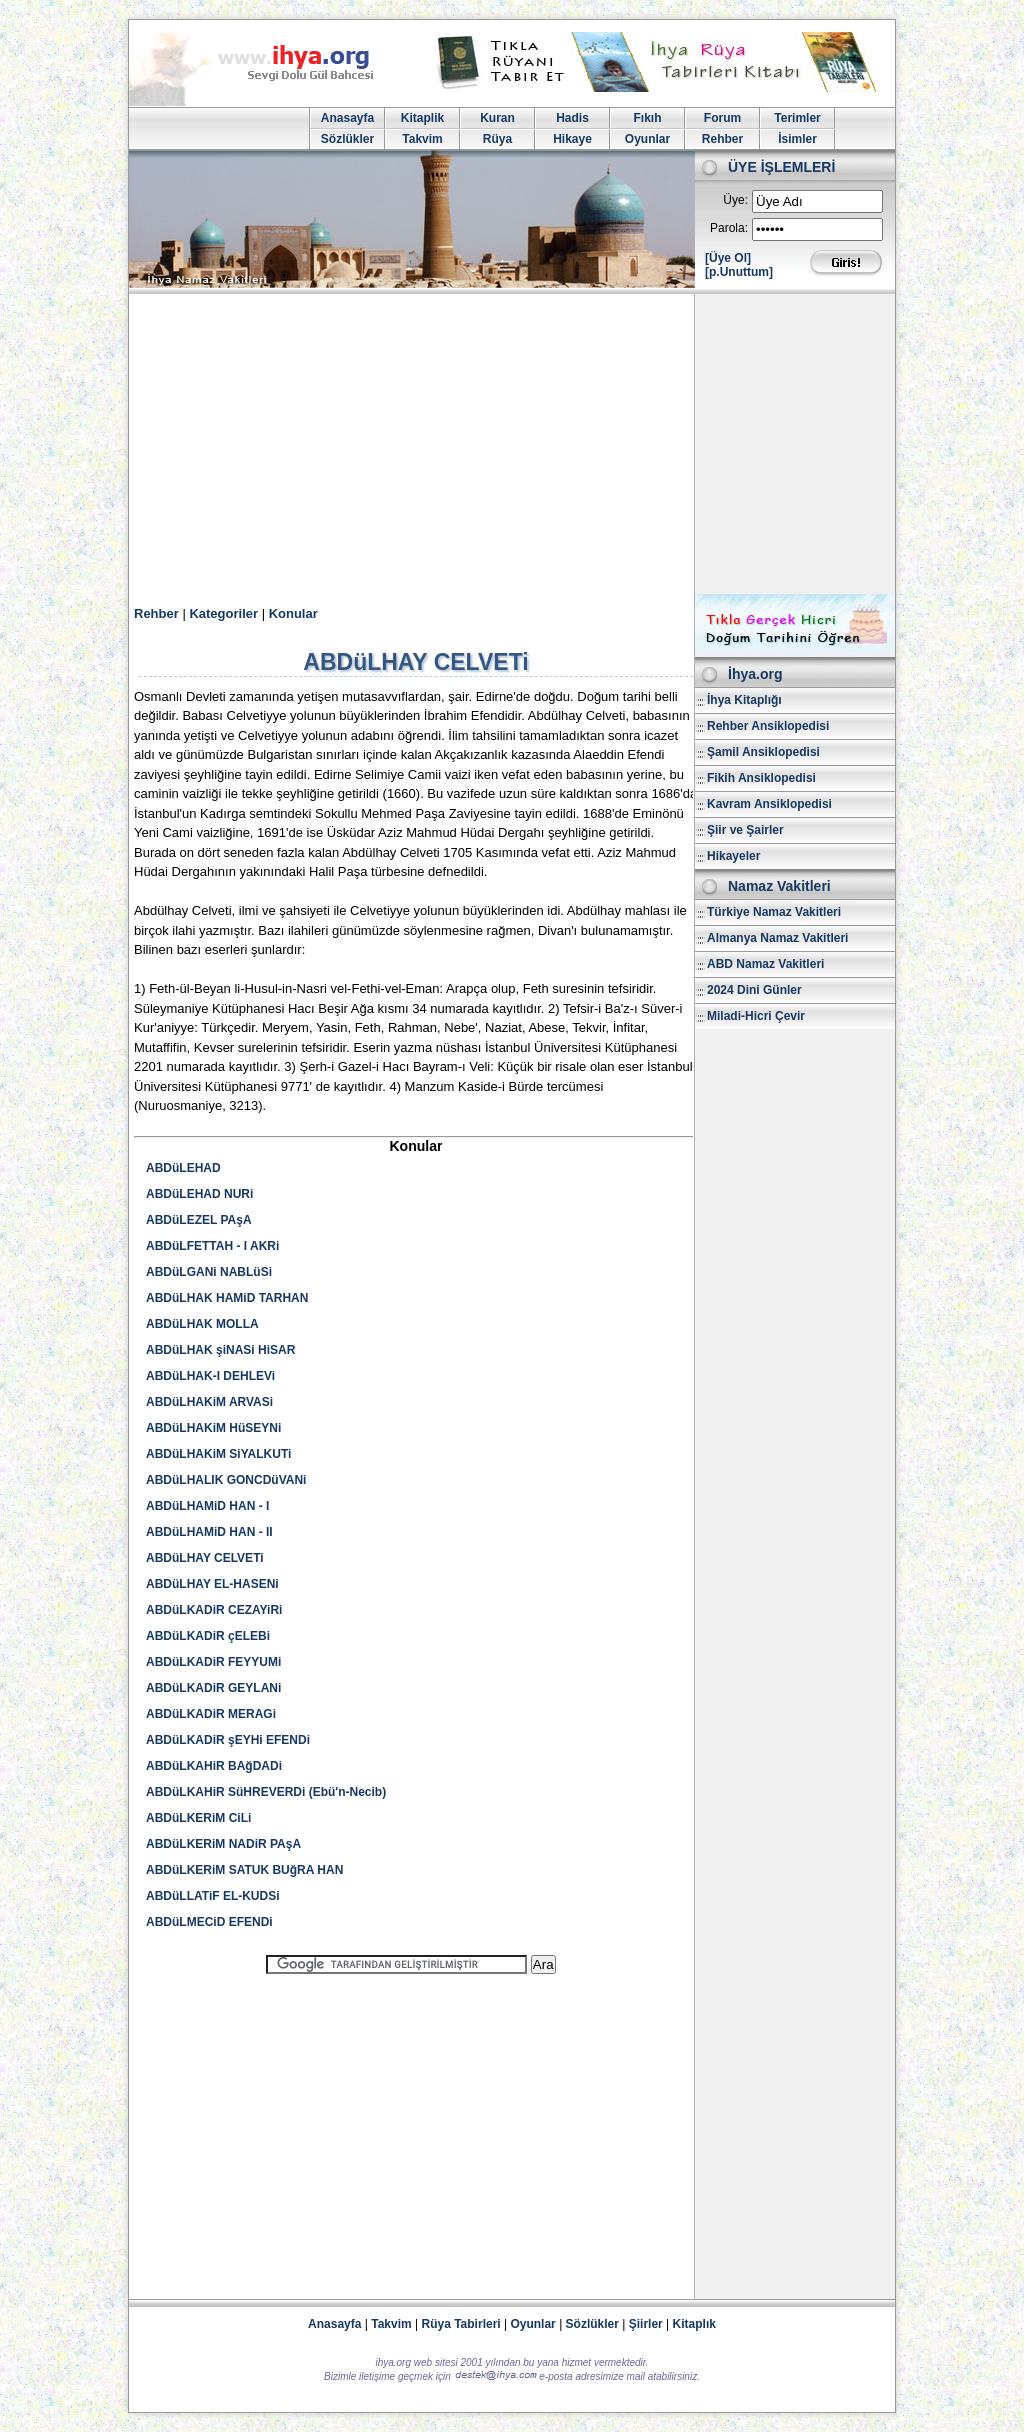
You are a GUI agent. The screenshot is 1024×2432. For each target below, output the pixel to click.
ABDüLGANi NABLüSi (209, 1272)
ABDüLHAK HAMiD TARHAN (227, 1298)
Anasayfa (347, 118)
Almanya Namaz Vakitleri (777, 938)
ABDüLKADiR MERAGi (211, 1714)
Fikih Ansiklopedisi (761, 778)
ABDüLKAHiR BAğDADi (214, 1766)
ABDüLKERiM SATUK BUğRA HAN (244, 1870)
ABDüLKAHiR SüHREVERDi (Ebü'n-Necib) (266, 1792)
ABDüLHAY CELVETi (205, 1558)
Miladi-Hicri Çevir (756, 1016)
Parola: (729, 228)
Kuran (497, 118)
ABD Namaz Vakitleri (765, 964)
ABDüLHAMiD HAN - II (209, 1532)
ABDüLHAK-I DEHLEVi (210, 1376)
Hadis (572, 118)
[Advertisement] (512, 444)
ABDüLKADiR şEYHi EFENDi (228, 1740)
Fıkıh (647, 118)
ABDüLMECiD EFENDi (209, 1922)
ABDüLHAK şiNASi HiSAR (220, 1350)
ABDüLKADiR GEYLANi (213, 1688)
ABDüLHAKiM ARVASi (209, 1402)
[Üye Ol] (728, 258)
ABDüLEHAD (183, 1168)
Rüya (497, 139)
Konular (293, 613)
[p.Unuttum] (739, 272)
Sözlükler (347, 139)
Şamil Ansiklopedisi (763, 752)
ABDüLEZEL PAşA (199, 1220)
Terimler (797, 118)
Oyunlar (647, 139)
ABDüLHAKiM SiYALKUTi (218, 1454)
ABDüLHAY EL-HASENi (212, 1584)
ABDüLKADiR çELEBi (208, 1636)
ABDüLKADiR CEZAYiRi (214, 1610)
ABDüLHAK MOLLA (202, 1324)
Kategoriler (223, 613)
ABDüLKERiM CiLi (198, 1818)
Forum (722, 118)
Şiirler (646, 2324)
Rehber (722, 139)
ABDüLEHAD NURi (199, 1194)
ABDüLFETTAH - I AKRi (212, 1246)
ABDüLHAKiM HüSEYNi (213, 1428)
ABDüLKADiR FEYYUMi (213, 1662)
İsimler (797, 139)
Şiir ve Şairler (745, 830)
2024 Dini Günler (754, 990)
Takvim (422, 139)
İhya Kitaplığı (744, 700)
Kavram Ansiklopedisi (769, 804)
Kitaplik (422, 118)
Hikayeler (733, 856)
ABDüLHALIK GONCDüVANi (226, 1480)
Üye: (735, 200)
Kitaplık (694, 2324)
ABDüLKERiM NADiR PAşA (223, 1844)
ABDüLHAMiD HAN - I (207, 1506)
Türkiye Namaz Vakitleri (774, 912)
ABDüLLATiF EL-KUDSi (213, 1896)
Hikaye (572, 139)
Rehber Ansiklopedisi (768, 726)
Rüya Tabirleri (461, 2324)
